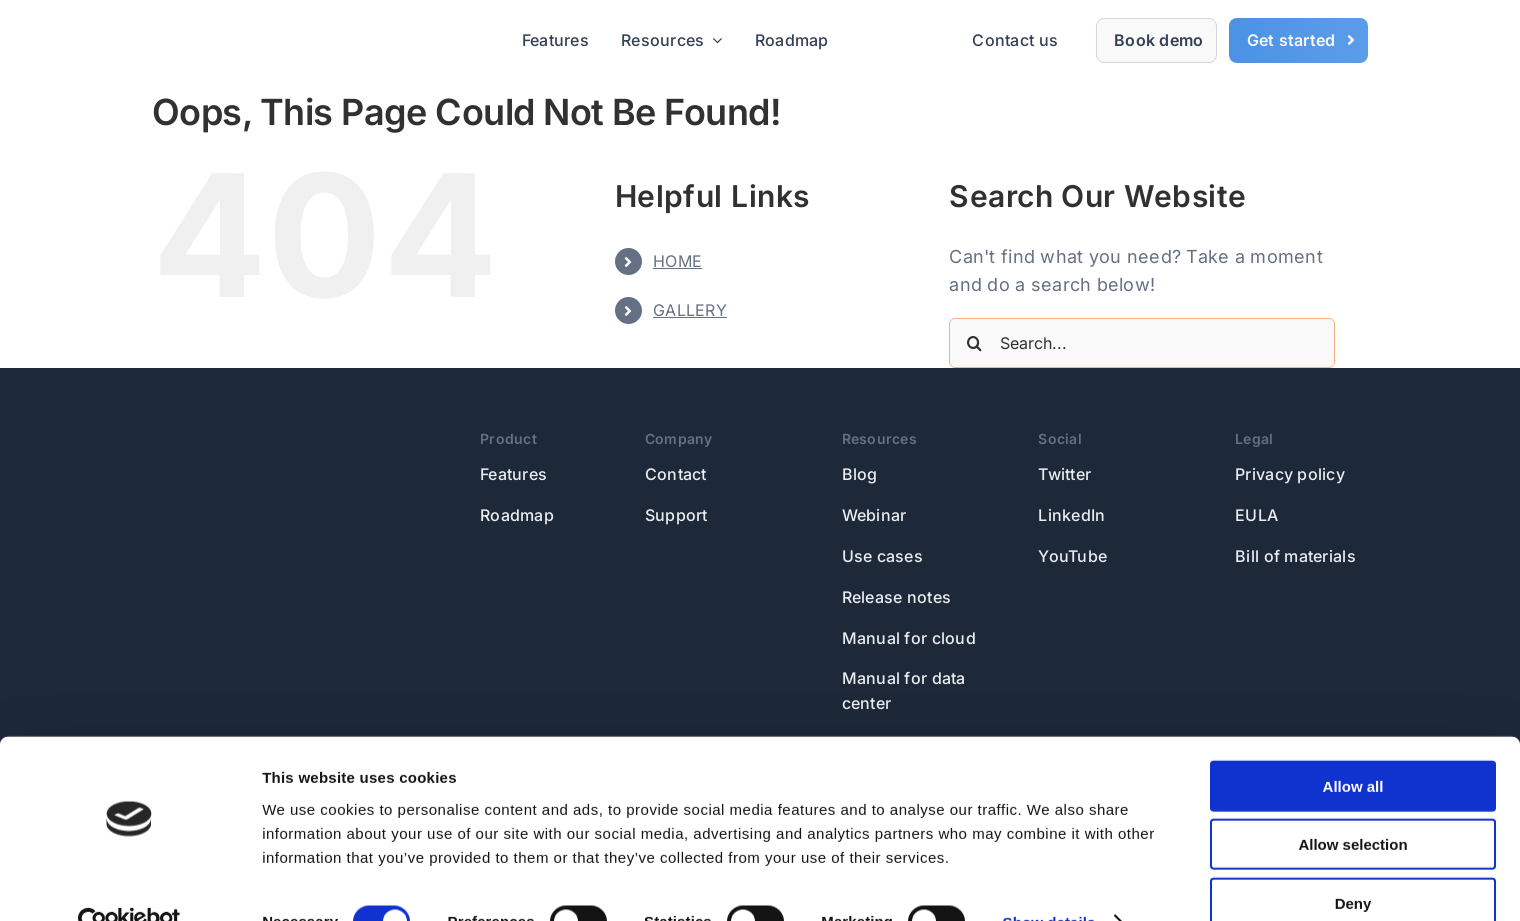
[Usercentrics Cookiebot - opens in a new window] (129, 882)
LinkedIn (1071, 515)
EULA (1256, 515)
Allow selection (1352, 804)
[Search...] (1141, 343)
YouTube (1072, 556)
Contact (676, 474)
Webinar (874, 515)
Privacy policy (1290, 474)
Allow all (1353, 745)
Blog (860, 474)
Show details (1049, 881)
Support (676, 515)
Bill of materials (1295, 556)
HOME (677, 261)
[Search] (974, 343)
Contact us (1015, 40)
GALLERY (690, 310)
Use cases (882, 556)
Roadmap (517, 515)
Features (513, 474)
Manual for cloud (909, 638)
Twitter (1064, 474)
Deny (1353, 862)
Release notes (897, 597)
